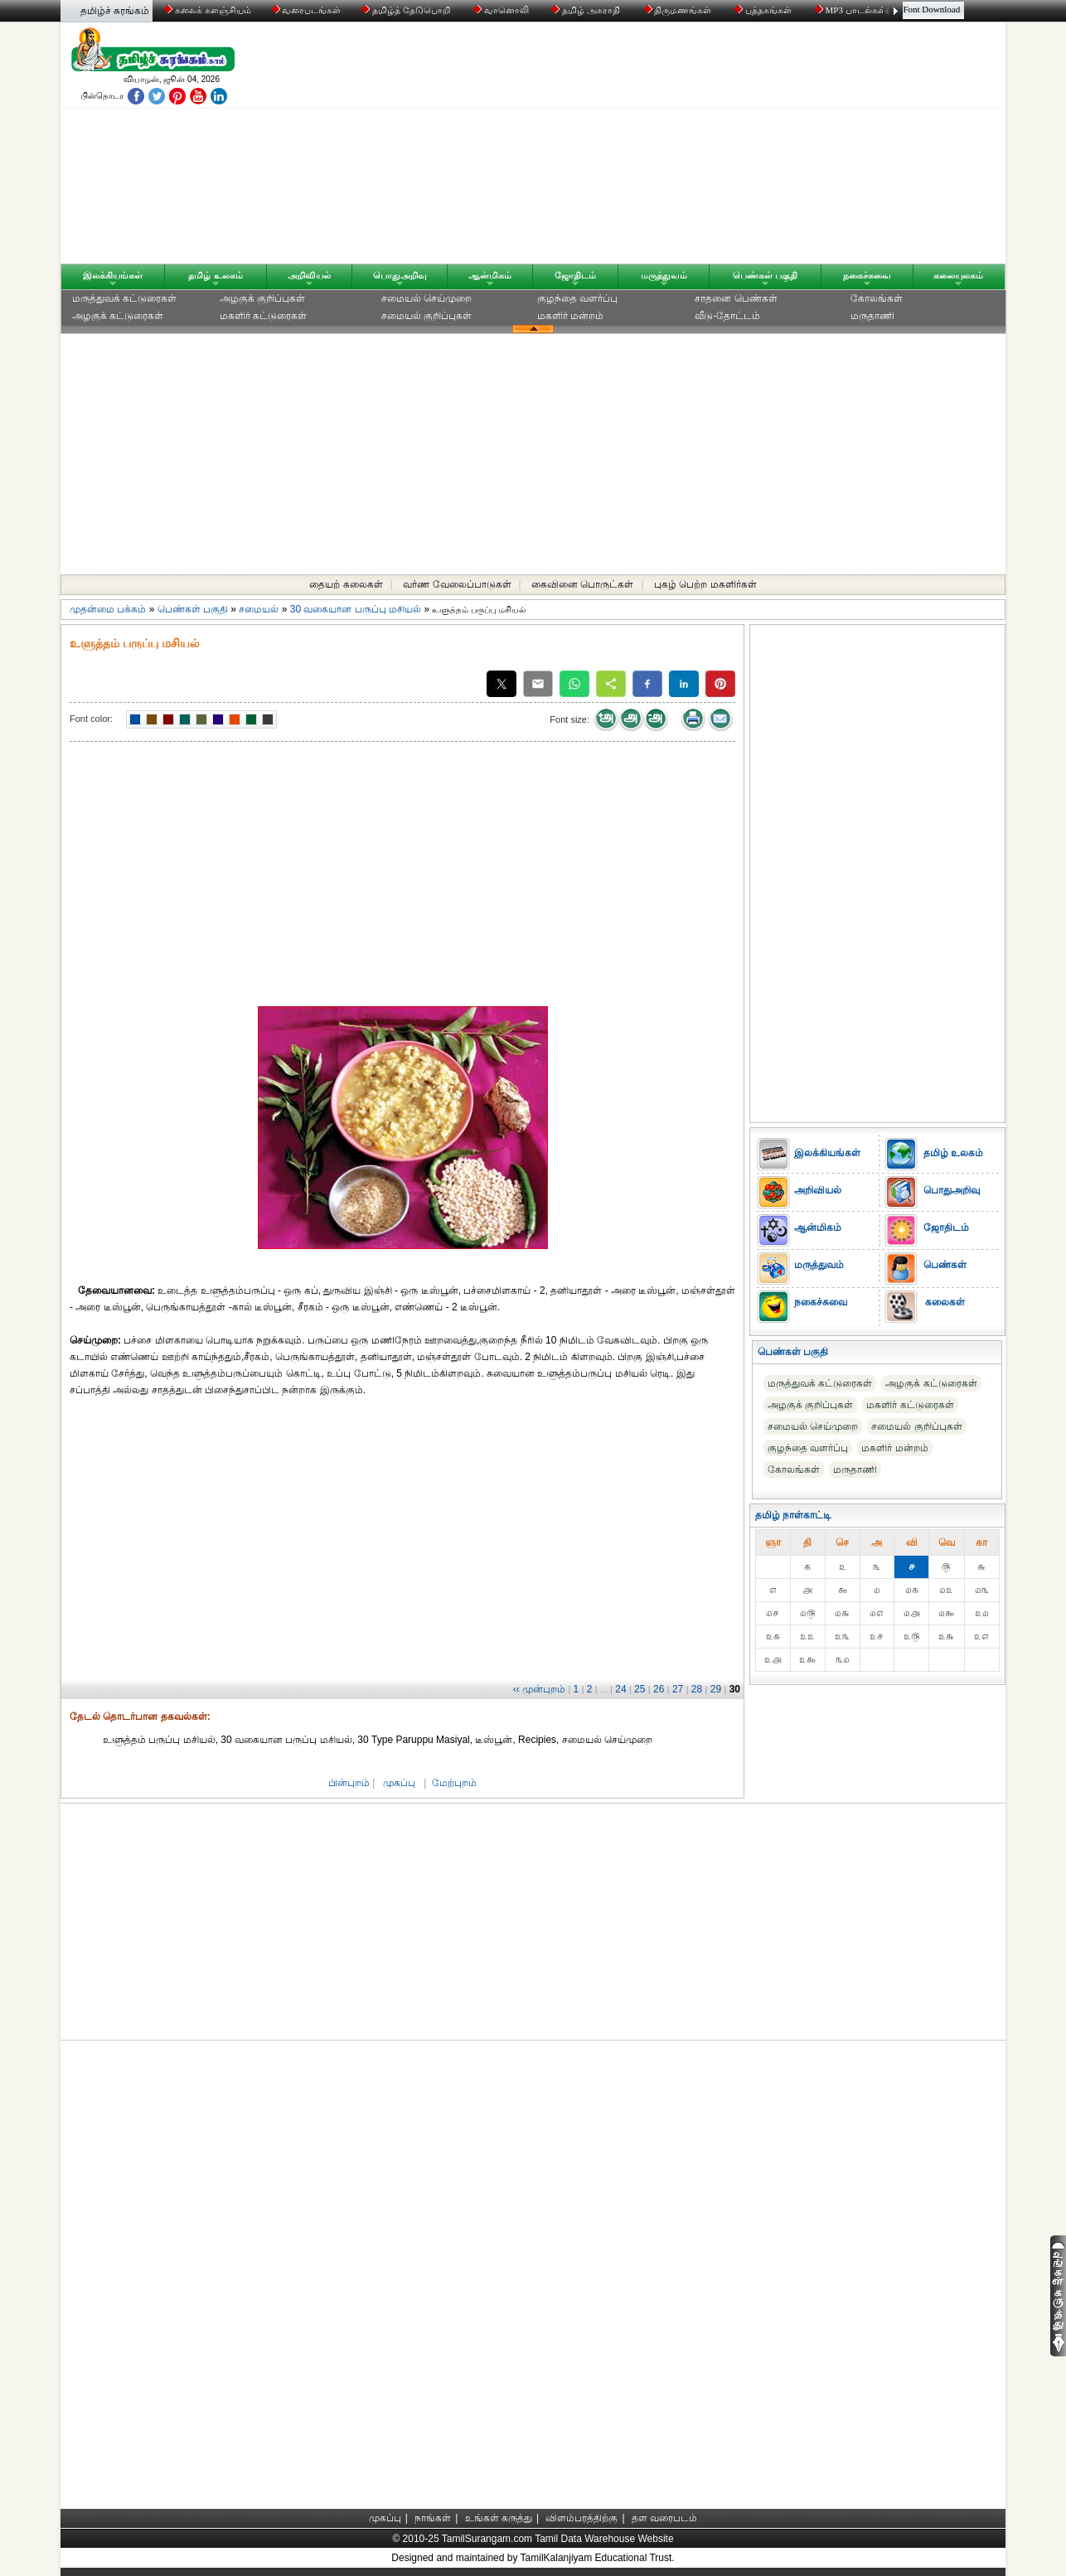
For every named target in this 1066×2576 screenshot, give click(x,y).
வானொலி (502, 10)
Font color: (91, 719)
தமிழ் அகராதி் (587, 10)
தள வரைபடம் (664, 2518)
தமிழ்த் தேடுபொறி (406, 10)
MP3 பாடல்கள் (852, 10)
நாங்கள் (432, 2518)
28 (696, 1689)
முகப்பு (399, 1783)
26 (658, 1689)
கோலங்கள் (876, 298)
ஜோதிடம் (575, 275)
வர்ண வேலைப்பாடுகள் (457, 584)
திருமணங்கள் (679, 10)
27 (677, 1689)
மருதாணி (872, 316)
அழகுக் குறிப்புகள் (262, 298)
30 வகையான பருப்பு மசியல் (355, 609)
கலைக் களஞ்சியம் (207, 10)
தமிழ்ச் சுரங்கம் (114, 11)
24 (620, 1689)
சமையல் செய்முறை (426, 298)
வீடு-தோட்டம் (727, 316)
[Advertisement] (691, 147)
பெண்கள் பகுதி (765, 275)
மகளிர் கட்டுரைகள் (263, 316)
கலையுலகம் (958, 275)
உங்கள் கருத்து (498, 2518)
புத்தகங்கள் (764, 10)
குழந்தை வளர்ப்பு (577, 298)
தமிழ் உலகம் (215, 275)
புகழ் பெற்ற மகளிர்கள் (705, 584)
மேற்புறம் (454, 1783)
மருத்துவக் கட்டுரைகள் (124, 298)
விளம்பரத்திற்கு (581, 2518)
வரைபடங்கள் (305, 10)
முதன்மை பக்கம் (108, 609)
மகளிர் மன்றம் (570, 316)
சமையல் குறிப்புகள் (426, 316)
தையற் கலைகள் (345, 584)
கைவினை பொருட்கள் (582, 584)
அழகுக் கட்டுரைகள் (117, 316)
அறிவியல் (309, 275)
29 (715, 1689)
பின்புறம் (349, 1783)
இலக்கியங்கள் (113, 275)
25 (639, 1689)
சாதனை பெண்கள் (736, 298)
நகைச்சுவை (867, 275)
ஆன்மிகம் (489, 275)
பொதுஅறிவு (400, 275)
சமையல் (259, 609)
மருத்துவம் (664, 275)
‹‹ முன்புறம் (539, 1689)
